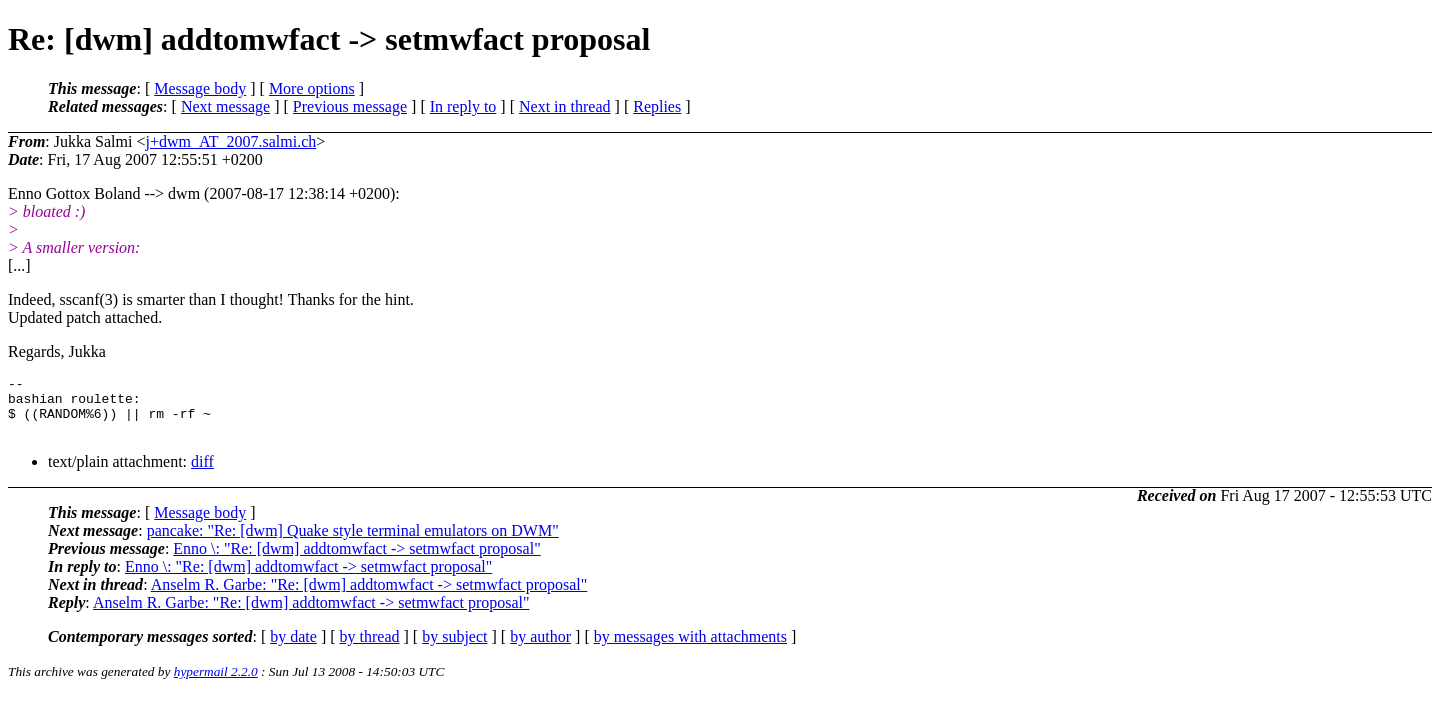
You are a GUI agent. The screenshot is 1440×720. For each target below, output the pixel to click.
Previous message (350, 106)
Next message (225, 106)
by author (540, 648)
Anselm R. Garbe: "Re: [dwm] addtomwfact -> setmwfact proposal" (369, 596)
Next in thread (565, 106)
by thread (370, 648)
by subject (454, 648)
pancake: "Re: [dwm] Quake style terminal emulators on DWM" (353, 542)
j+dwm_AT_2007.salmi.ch (230, 141)
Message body (200, 88)
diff (202, 473)
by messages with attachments (690, 648)
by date (293, 648)
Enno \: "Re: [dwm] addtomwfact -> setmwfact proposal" (356, 560)
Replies (657, 106)
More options (312, 88)
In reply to (463, 106)
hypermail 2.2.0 (216, 683)
